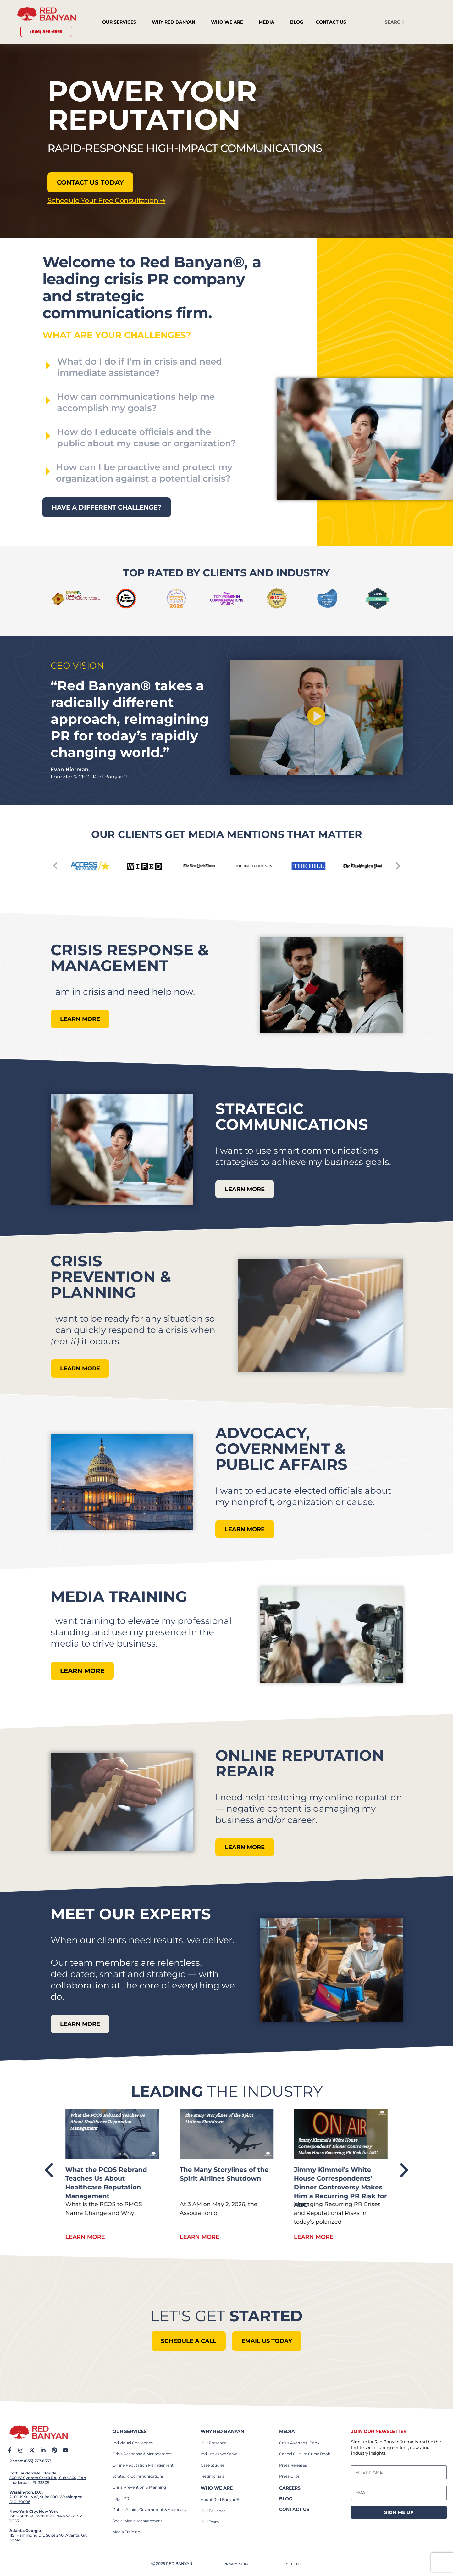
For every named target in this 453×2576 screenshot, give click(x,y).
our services (129, 2431)
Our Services (120, 22)
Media (268, 22)
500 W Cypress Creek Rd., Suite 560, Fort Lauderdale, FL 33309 (47, 2479)
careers (290, 2487)
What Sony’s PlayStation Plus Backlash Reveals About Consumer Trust (106, 2178)
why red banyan (222, 2431)
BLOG (285, 2498)
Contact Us (332, 22)
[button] (316, 717)
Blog (296, 22)
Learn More (85, 2236)
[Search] (424, 22)
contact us (294, 2509)
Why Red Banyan (175, 22)
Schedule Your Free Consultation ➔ (101, 200)
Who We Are (228, 22)
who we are (217, 2487)
